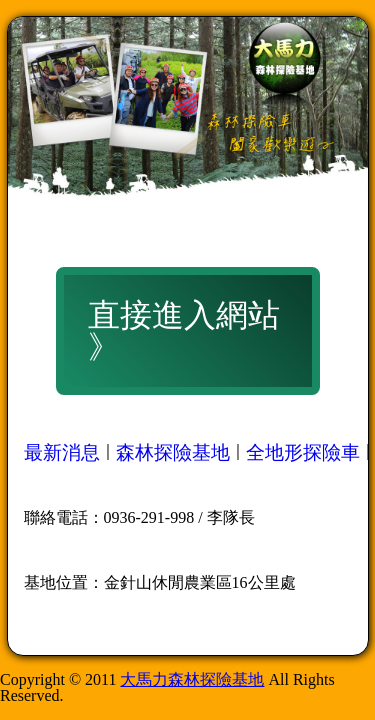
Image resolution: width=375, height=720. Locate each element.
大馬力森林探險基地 (192, 679)
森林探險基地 (173, 452)
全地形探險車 (303, 452)
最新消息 (62, 452)
